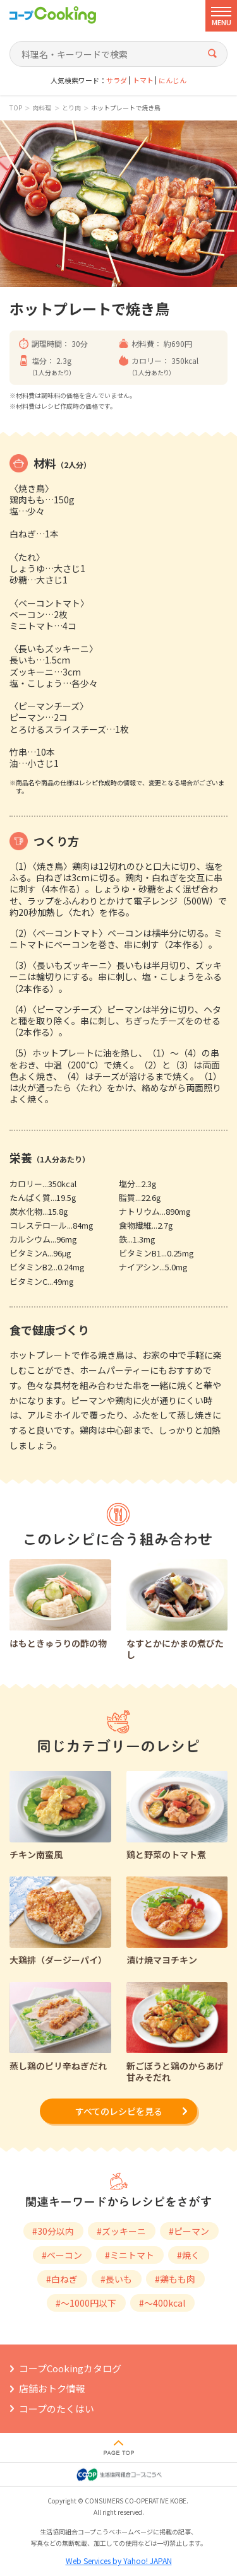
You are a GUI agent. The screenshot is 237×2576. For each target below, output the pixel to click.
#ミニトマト (129, 2255)
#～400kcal (162, 2303)
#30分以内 (53, 2231)
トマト (143, 80)
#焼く (188, 2255)
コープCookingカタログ (70, 2368)
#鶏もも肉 (175, 2279)
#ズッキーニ (121, 2231)
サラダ (116, 80)
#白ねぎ (62, 2279)
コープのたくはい (56, 2408)
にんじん (172, 80)
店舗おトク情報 (52, 2388)
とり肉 (71, 108)
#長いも (116, 2279)
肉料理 (41, 108)
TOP (15, 108)
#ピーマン (189, 2231)
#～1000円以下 (86, 2303)
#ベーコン (62, 2255)
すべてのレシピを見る (118, 2111)
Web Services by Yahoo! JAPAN (119, 2560)
